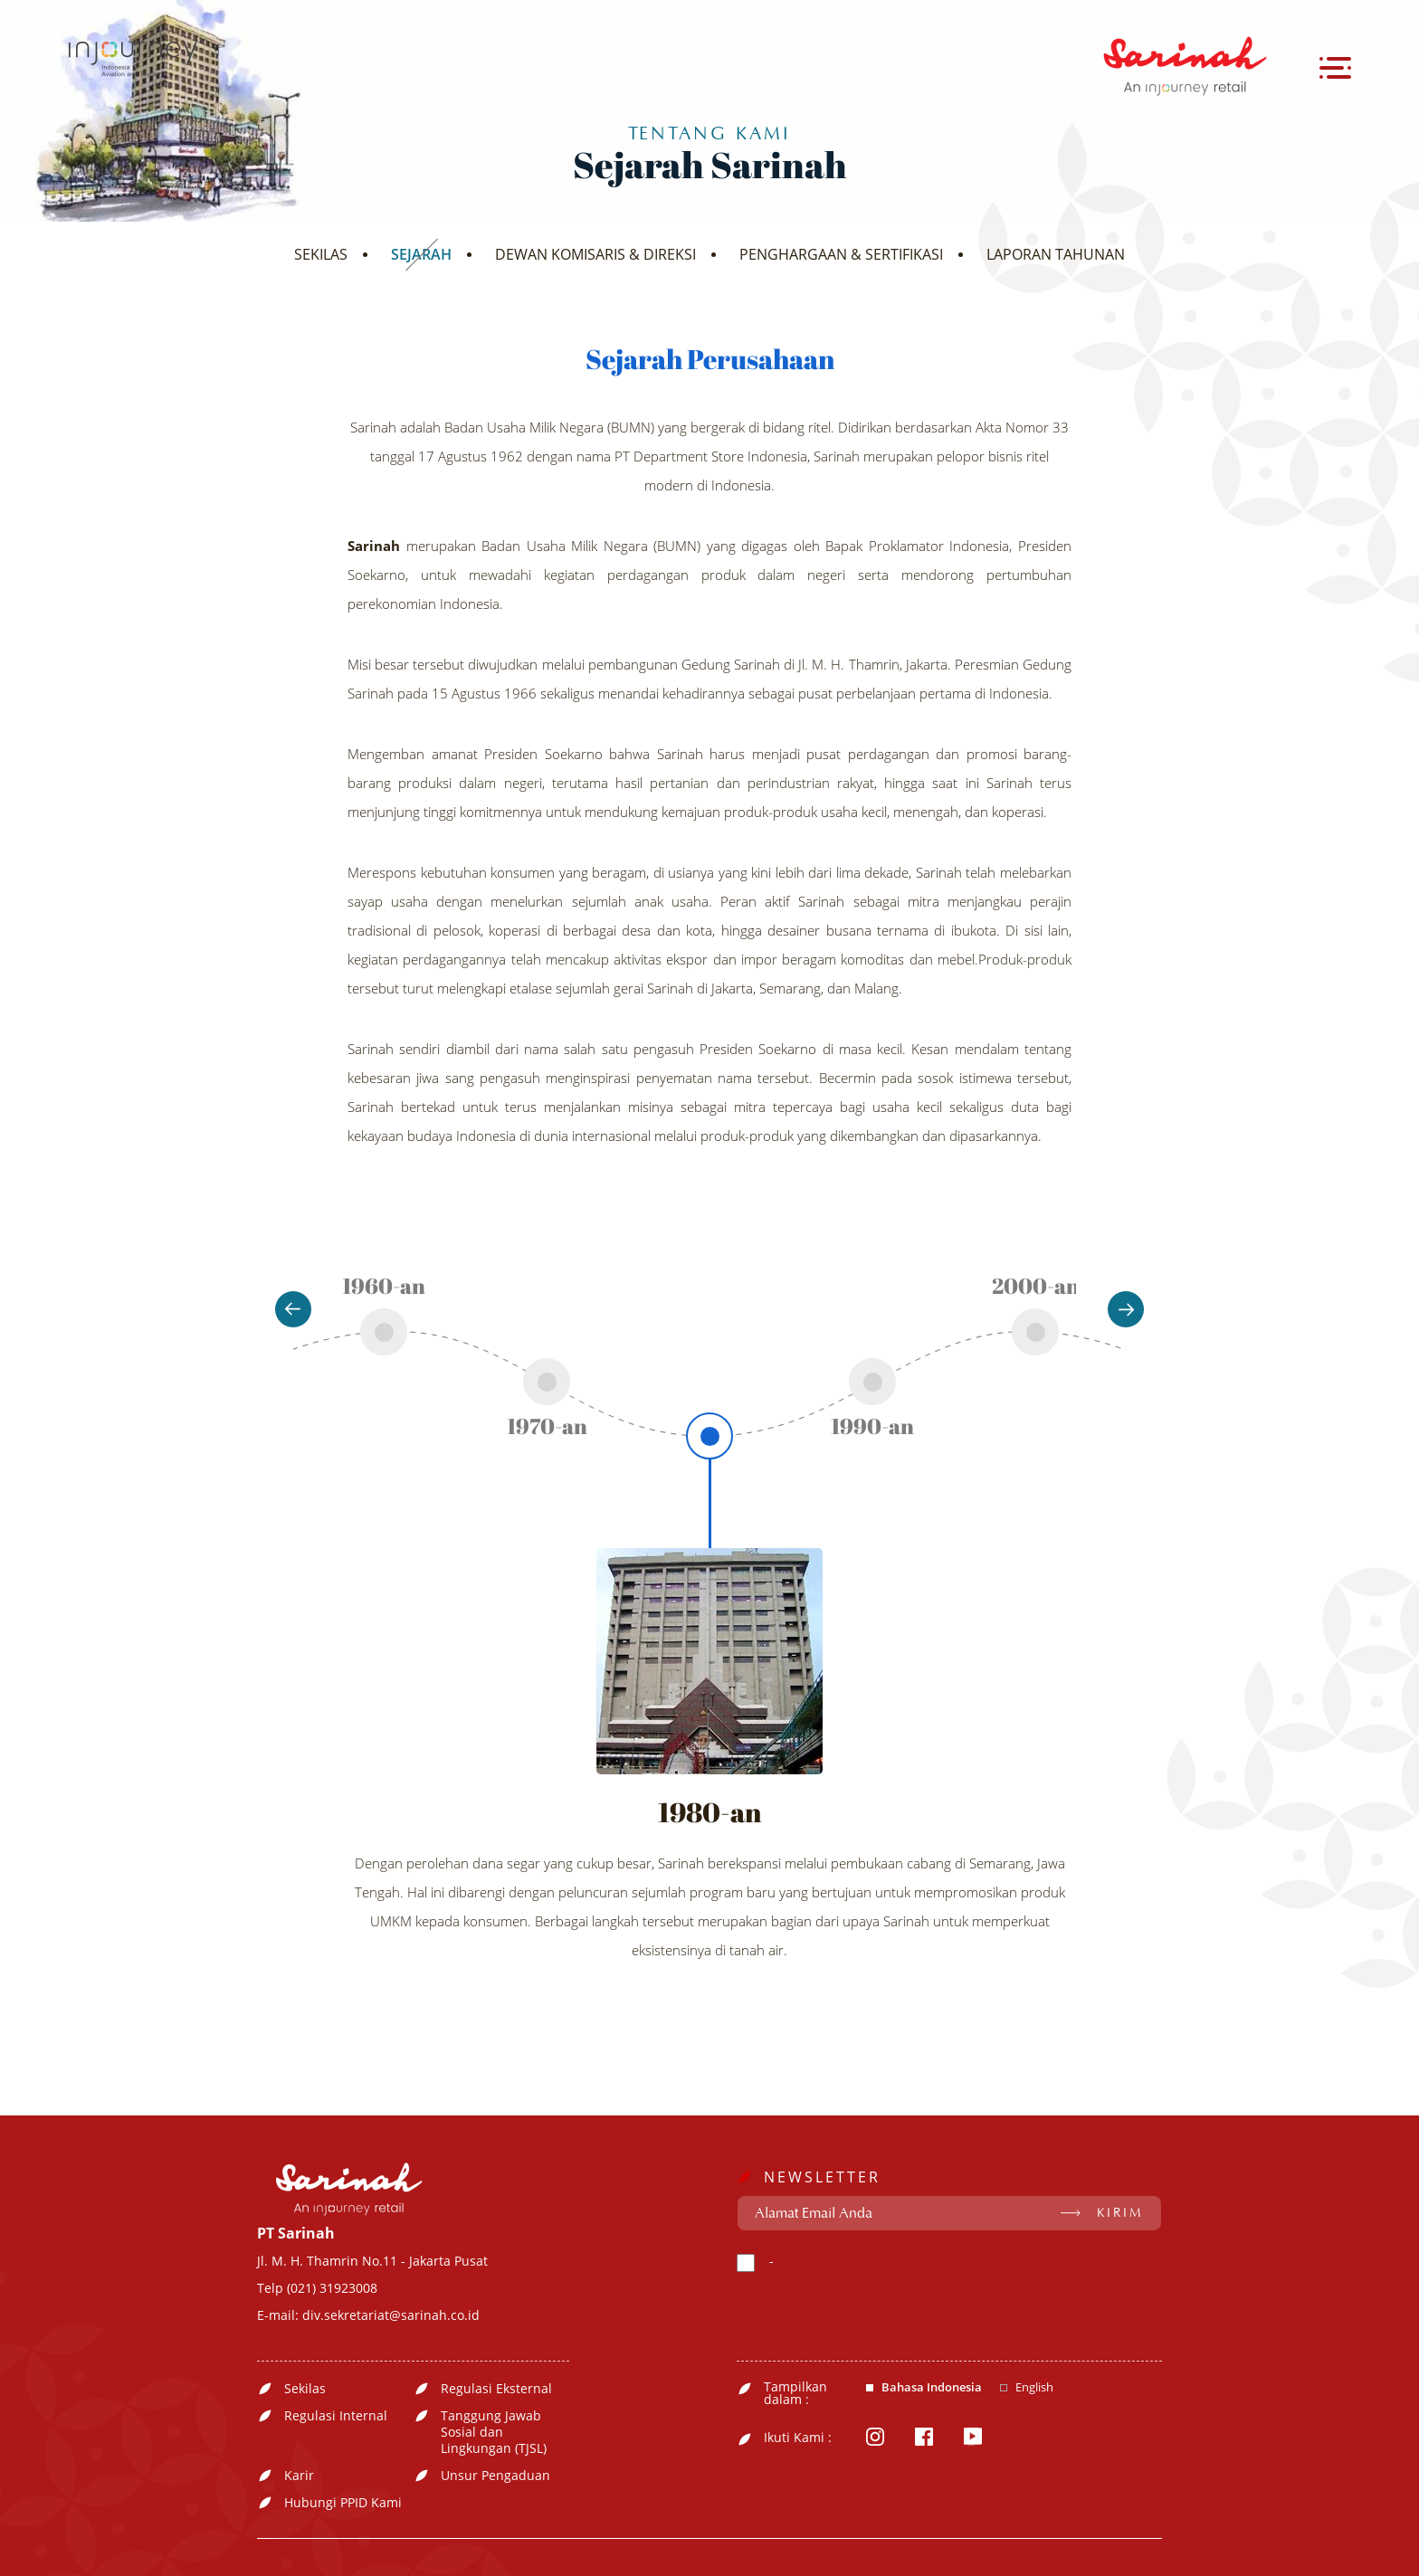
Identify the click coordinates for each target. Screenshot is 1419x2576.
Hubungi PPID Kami (343, 2503)
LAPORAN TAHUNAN (1055, 254)
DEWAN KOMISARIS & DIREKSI (595, 254)
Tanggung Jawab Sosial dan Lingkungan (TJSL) (494, 2432)
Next (1126, 1309)
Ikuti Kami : (798, 2437)
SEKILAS (321, 254)
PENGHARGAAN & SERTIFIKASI (841, 254)
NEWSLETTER (822, 2177)
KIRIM (1120, 2213)
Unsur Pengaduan (495, 2475)
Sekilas (305, 2389)
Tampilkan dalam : (795, 2393)
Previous (293, 1309)
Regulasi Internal (335, 2416)
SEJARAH (421, 254)
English (1034, 2387)
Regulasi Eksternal (496, 2389)
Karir (299, 2475)
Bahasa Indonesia (931, 2387)
